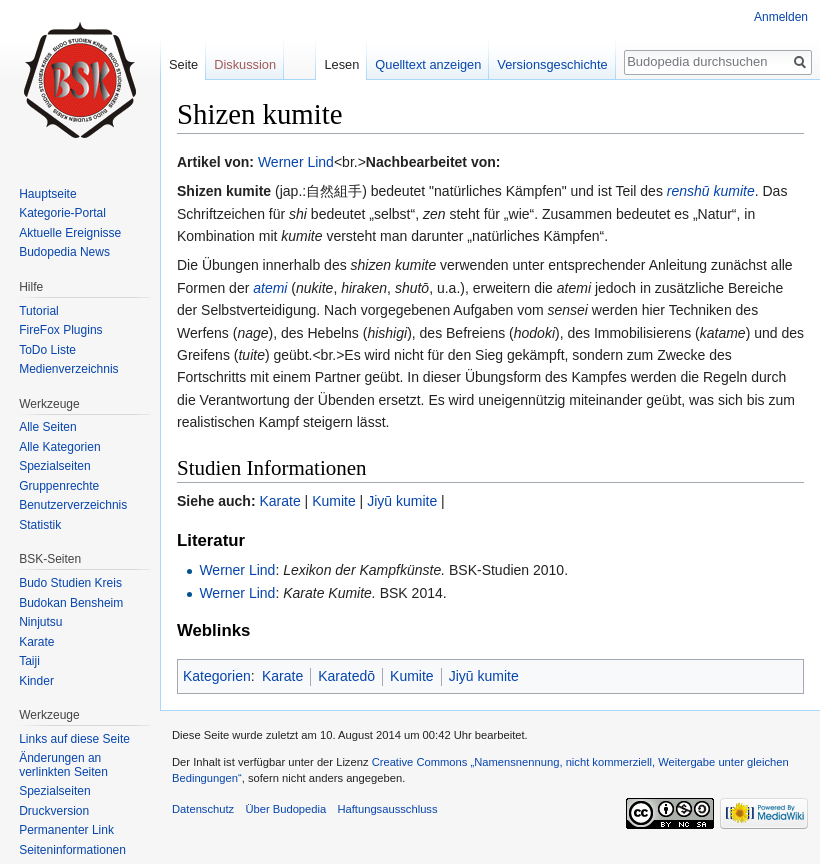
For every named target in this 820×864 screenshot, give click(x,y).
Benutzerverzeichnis (73, 505)
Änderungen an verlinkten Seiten (63, 765)
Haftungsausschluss (387, 809)
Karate (279, 501)
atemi (270, 288)
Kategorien (217, 676)
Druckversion (54, 811)
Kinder (36, 681)
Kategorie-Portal (62, 213)
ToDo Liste (47, 350)
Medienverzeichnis (68, 369)
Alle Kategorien (59, 447)
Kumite (334, 501)
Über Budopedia (285, 809)
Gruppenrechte (59, 486)
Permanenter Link (66, 830)
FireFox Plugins (60, 330)
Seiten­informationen (72, 850)
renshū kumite (711, 191)
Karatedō (346, 676)
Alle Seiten (47, 427)
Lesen (341, 64)
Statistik (40, 525)
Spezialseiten (54, 466)
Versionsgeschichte (552, 64)
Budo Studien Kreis (70, 583)
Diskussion (245, 64)
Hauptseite (47, 194)
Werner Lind (296, 162)
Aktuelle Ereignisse (70, 233)
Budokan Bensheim (71, 603)
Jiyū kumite (402, 501)
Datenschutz (203, 809)
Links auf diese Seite (74, 739)
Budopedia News (64, 252)
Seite (183, 64)
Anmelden (781, 17)
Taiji (29, 661)
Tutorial (39, 311)
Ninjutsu (40, 622)
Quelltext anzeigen (428, 64)
